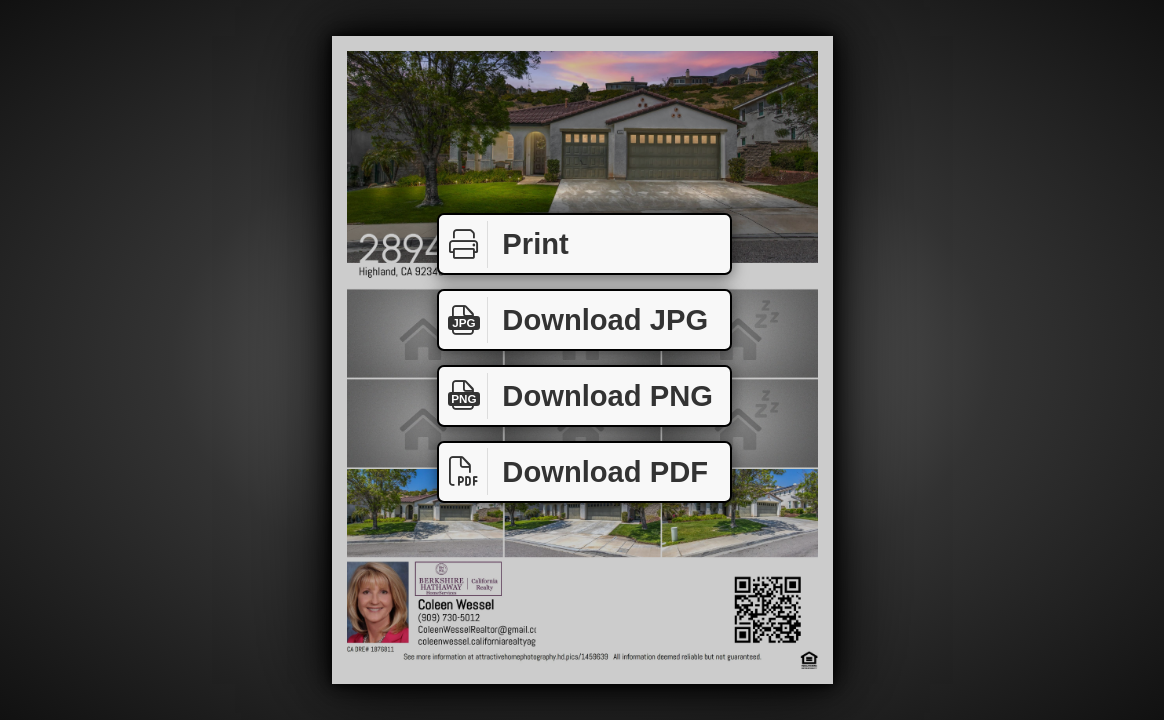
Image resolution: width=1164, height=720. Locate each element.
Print (504, 244)
